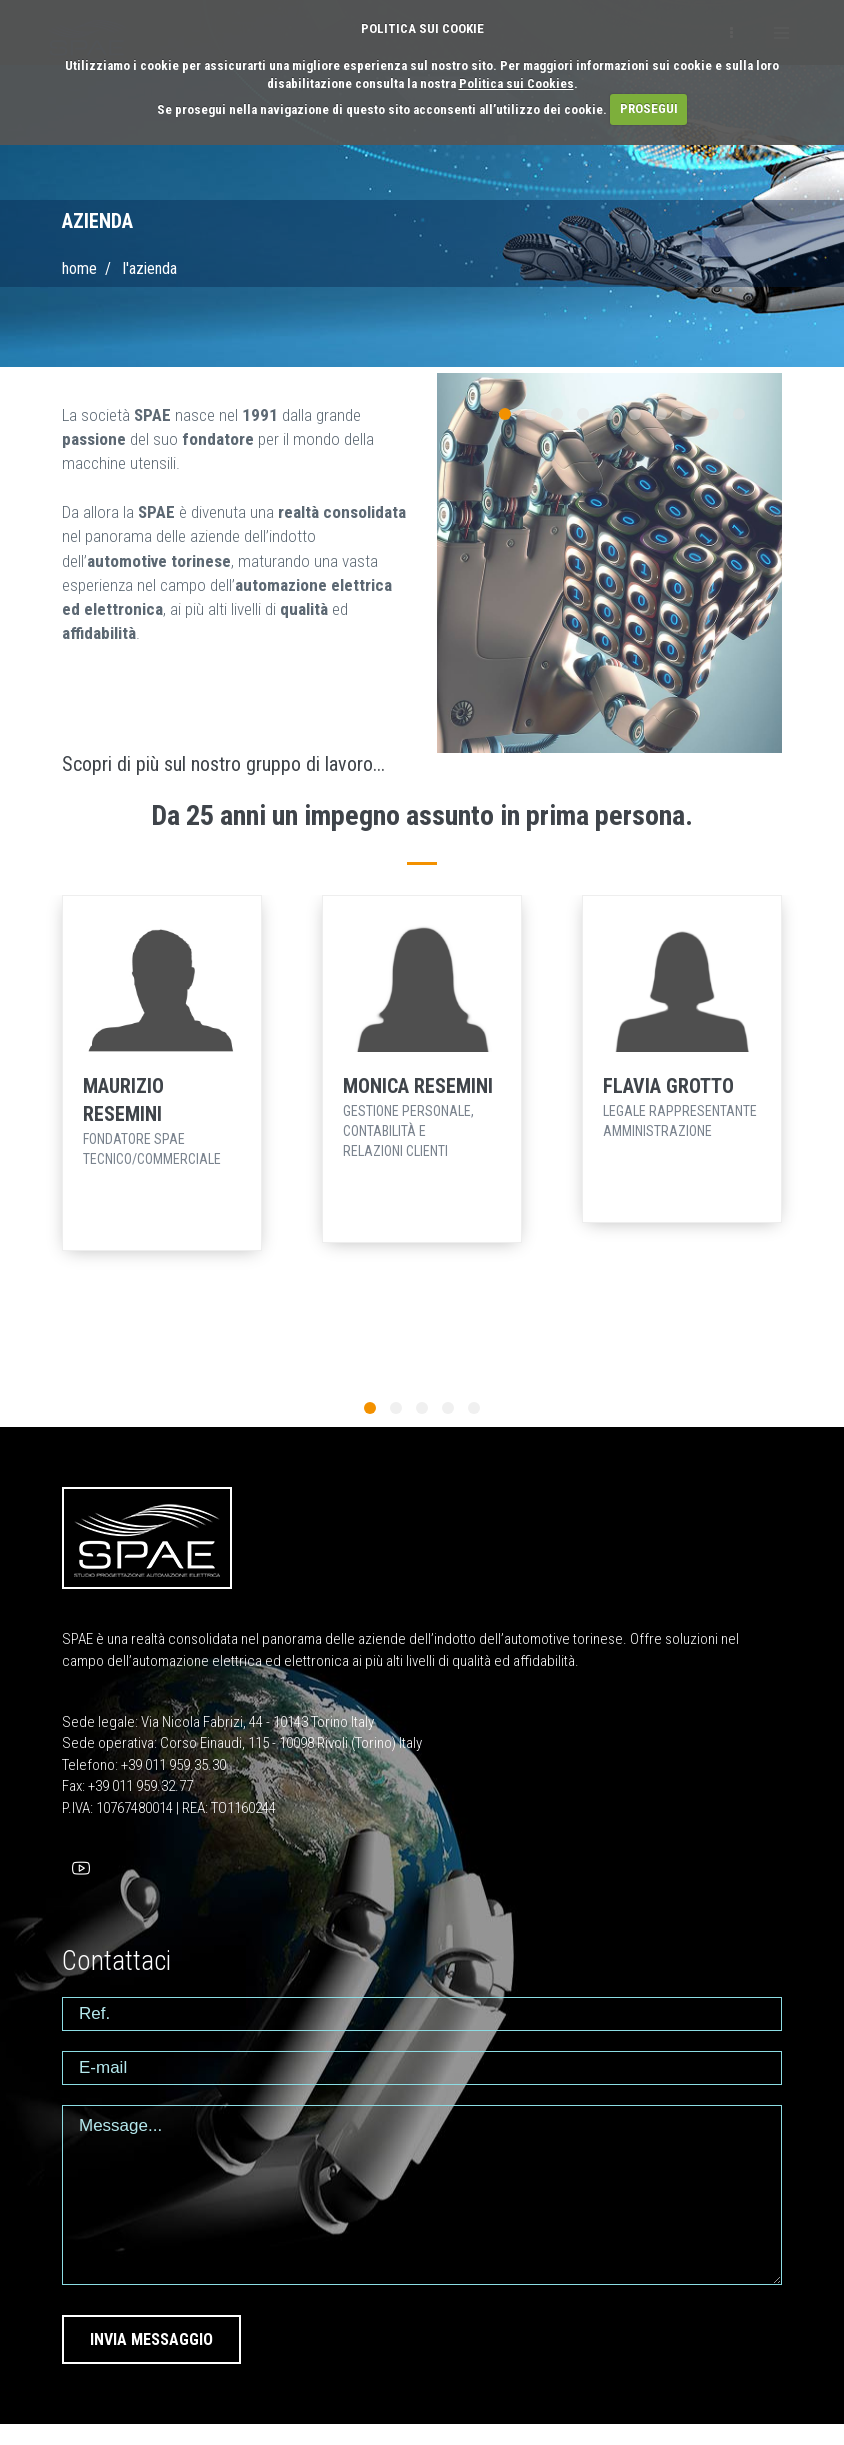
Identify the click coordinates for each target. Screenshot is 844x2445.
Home (79, 268)
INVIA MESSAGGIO (151, 2339)
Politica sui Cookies (516, 83)
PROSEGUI (649, 108)
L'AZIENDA (150, 268)
